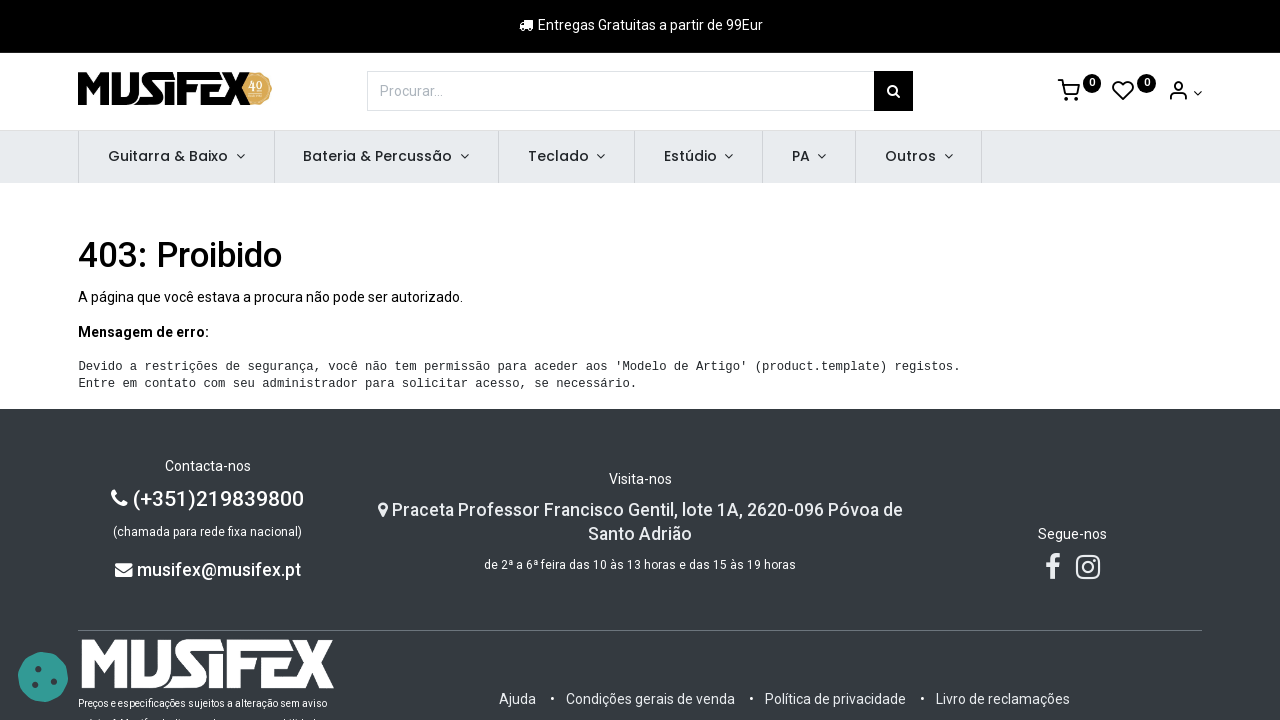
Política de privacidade (835, 699)
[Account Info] (1184, 93)
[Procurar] (893, 91)
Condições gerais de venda (650, 699)
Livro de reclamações (1003, 699)
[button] (43, 677)
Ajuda (517, 699)
